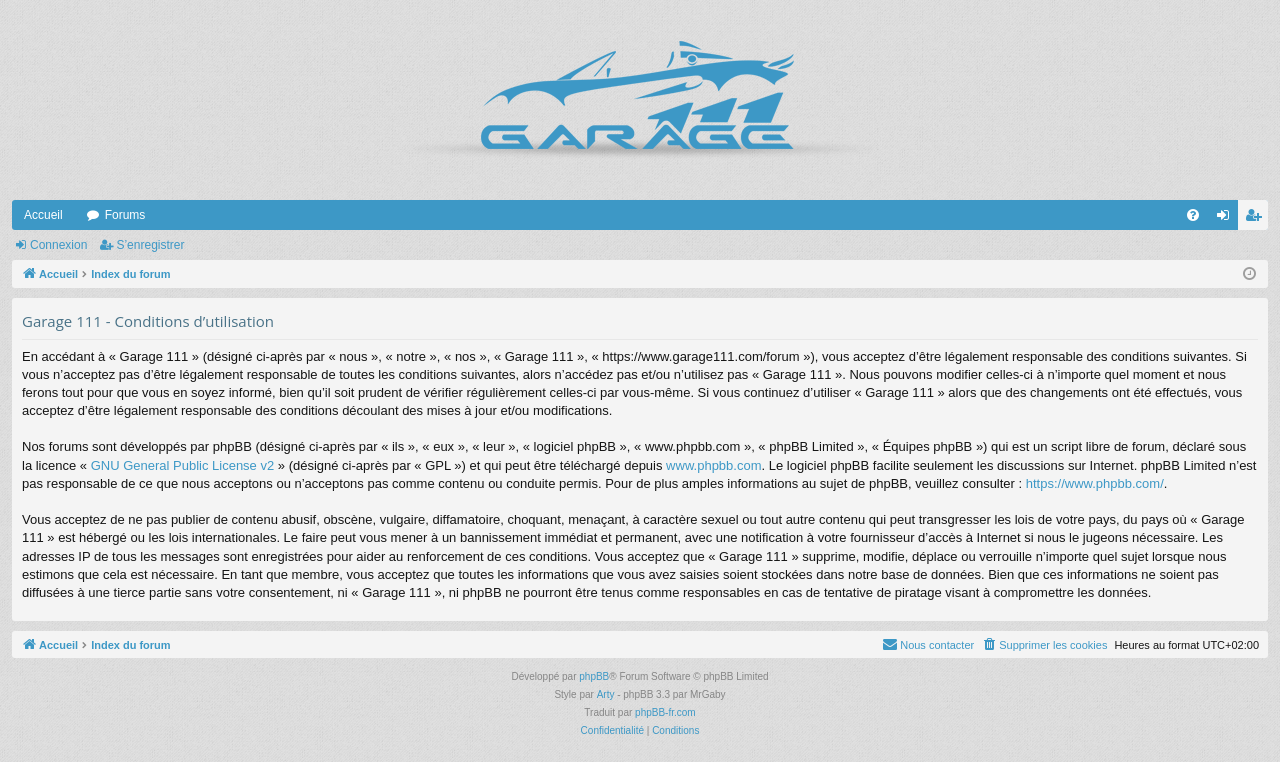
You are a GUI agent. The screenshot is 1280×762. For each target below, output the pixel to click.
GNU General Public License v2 (183, 465)
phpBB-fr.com (665, 712)
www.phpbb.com (713, 465)
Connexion (58, 245)
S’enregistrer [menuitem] (1257, 219)
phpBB (594, 676)
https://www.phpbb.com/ (1095, 483)
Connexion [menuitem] (1227, 219)
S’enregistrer (150, 245)
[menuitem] (1193, 215)
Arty (606, 694)
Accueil (43, 215)
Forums (125, 215)
